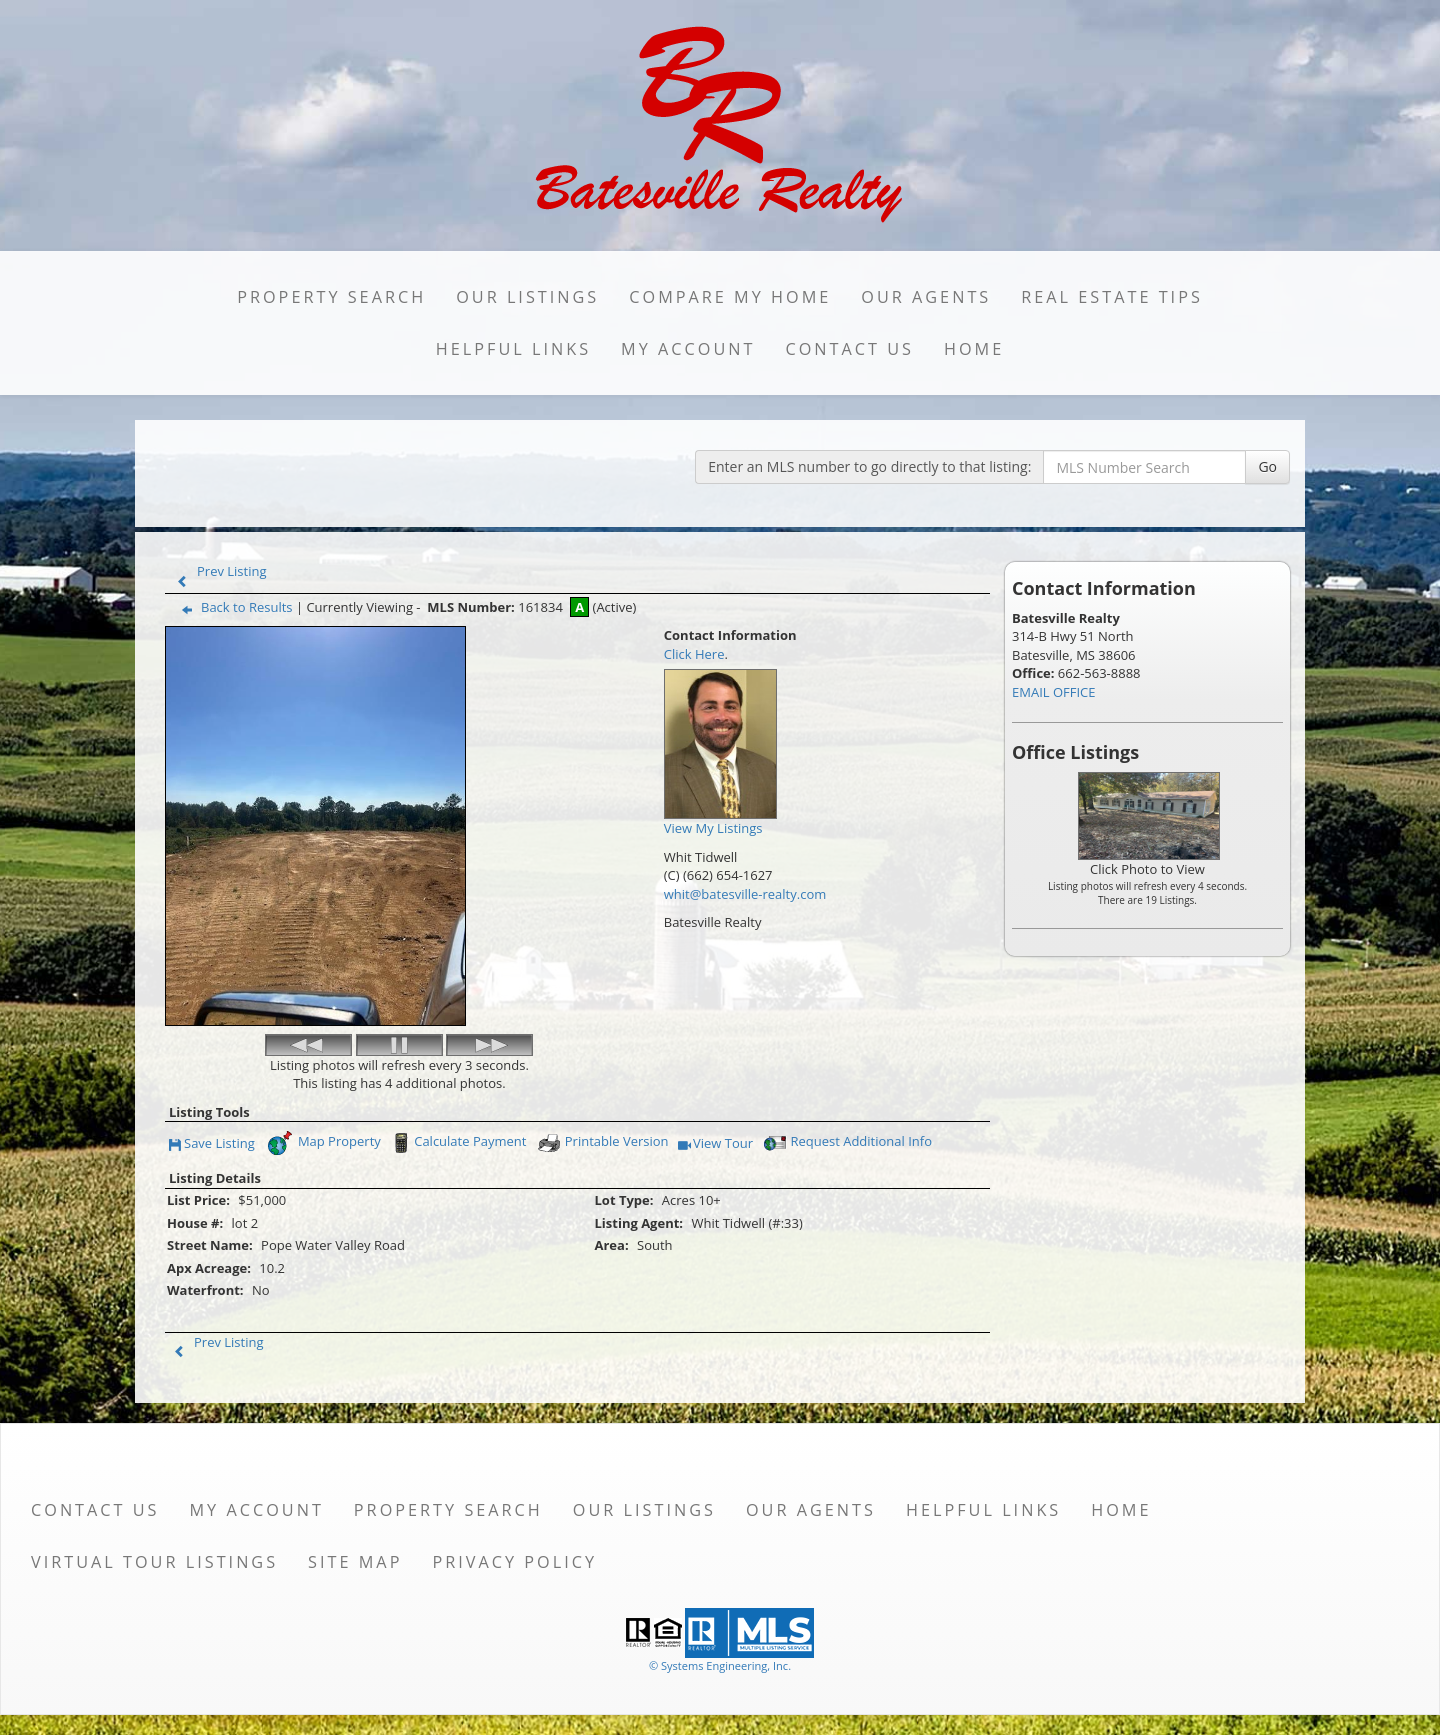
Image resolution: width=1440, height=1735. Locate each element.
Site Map (355, 1562)
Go (1267, 466)
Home (974, 349)
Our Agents (926, 297)
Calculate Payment (457, 1143)
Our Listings (527, 297)
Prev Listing (217, 571)
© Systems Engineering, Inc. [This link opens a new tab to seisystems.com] (720, 1665)
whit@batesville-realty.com (745, 894)
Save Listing (212, 1144)
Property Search (331, 297)
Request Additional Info (846, 1143)
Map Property (323, 1143)
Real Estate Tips (1112, 297)
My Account (688, 349)
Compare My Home (730, 297)
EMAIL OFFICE (1054, 692)
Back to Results (233, 607)
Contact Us (849, 349)
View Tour (715, 1144)
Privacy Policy (514, 1562)
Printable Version (602, 1143)
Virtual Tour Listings (154, 1562)
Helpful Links (513, 349)
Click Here (694, 654)
